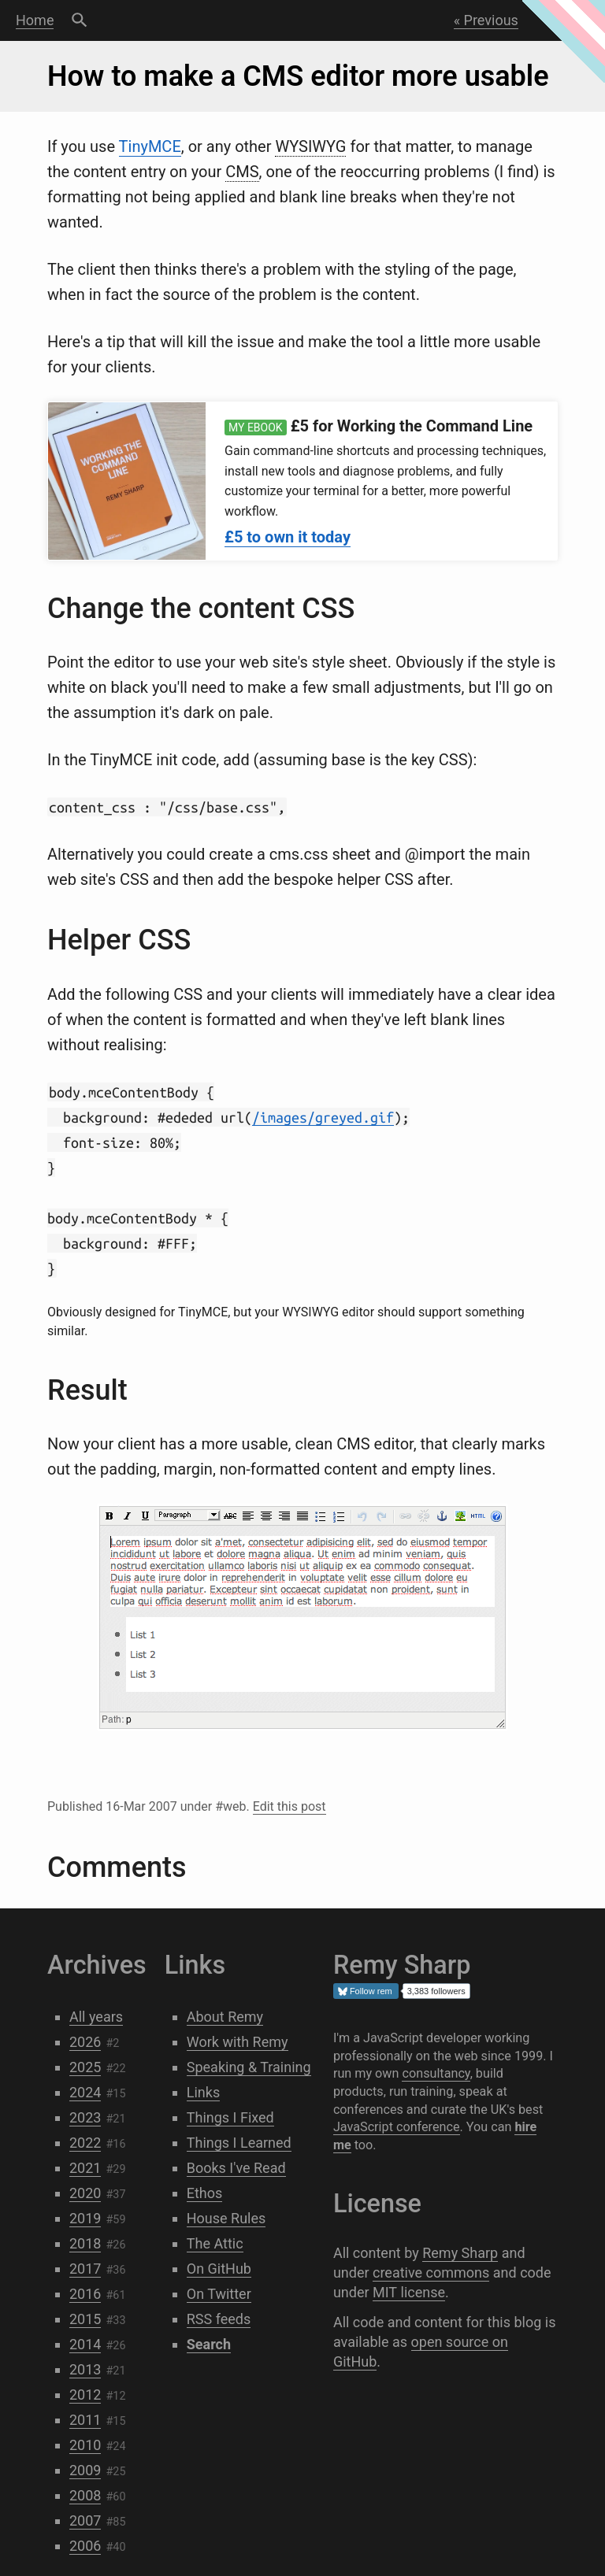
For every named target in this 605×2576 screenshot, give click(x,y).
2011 (85, 2419)
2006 (85, 2545)
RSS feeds (219, 2319)
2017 (85, 2268)
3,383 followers (436, 1991)
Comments (116, 1867)
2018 (85, 2243)
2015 (85, 2319)
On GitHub (219, 2268)
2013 (85, 2369)
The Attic (215, 2243)
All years (96, 2016)
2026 (85, 2042)
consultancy (436, 2073)
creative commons (431, 2272)
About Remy (225, 2016)
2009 (85, 2470)
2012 (85, 2394)
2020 (85, 2193)
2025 (85, 2067)
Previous (491, 20)
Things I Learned (239, 2142)
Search (79, 20)
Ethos (205, 2193)
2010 (85, 2445)
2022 (85, 2142)
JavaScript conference (396, 2126)
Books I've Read (236, 2168)
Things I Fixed (230, 2117)
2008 (85, 2495)
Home (35, 20)
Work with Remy (237, 2042)
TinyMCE (150, 146)
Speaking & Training (249, 2067)
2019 (85, 2218)
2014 (85, 2344)
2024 (85, 2092)
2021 (85, 2168)
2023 (85, 2117)
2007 (85, 2520)
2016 (85, 2293)
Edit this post (289, 1806)
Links (203, 2092)
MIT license (409, 2292)
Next (564, 20)
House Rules (226, 2218)
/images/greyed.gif (323, 1117)
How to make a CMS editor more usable (298, 76)
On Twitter (219, 2293)
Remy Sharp (460, 2253)
